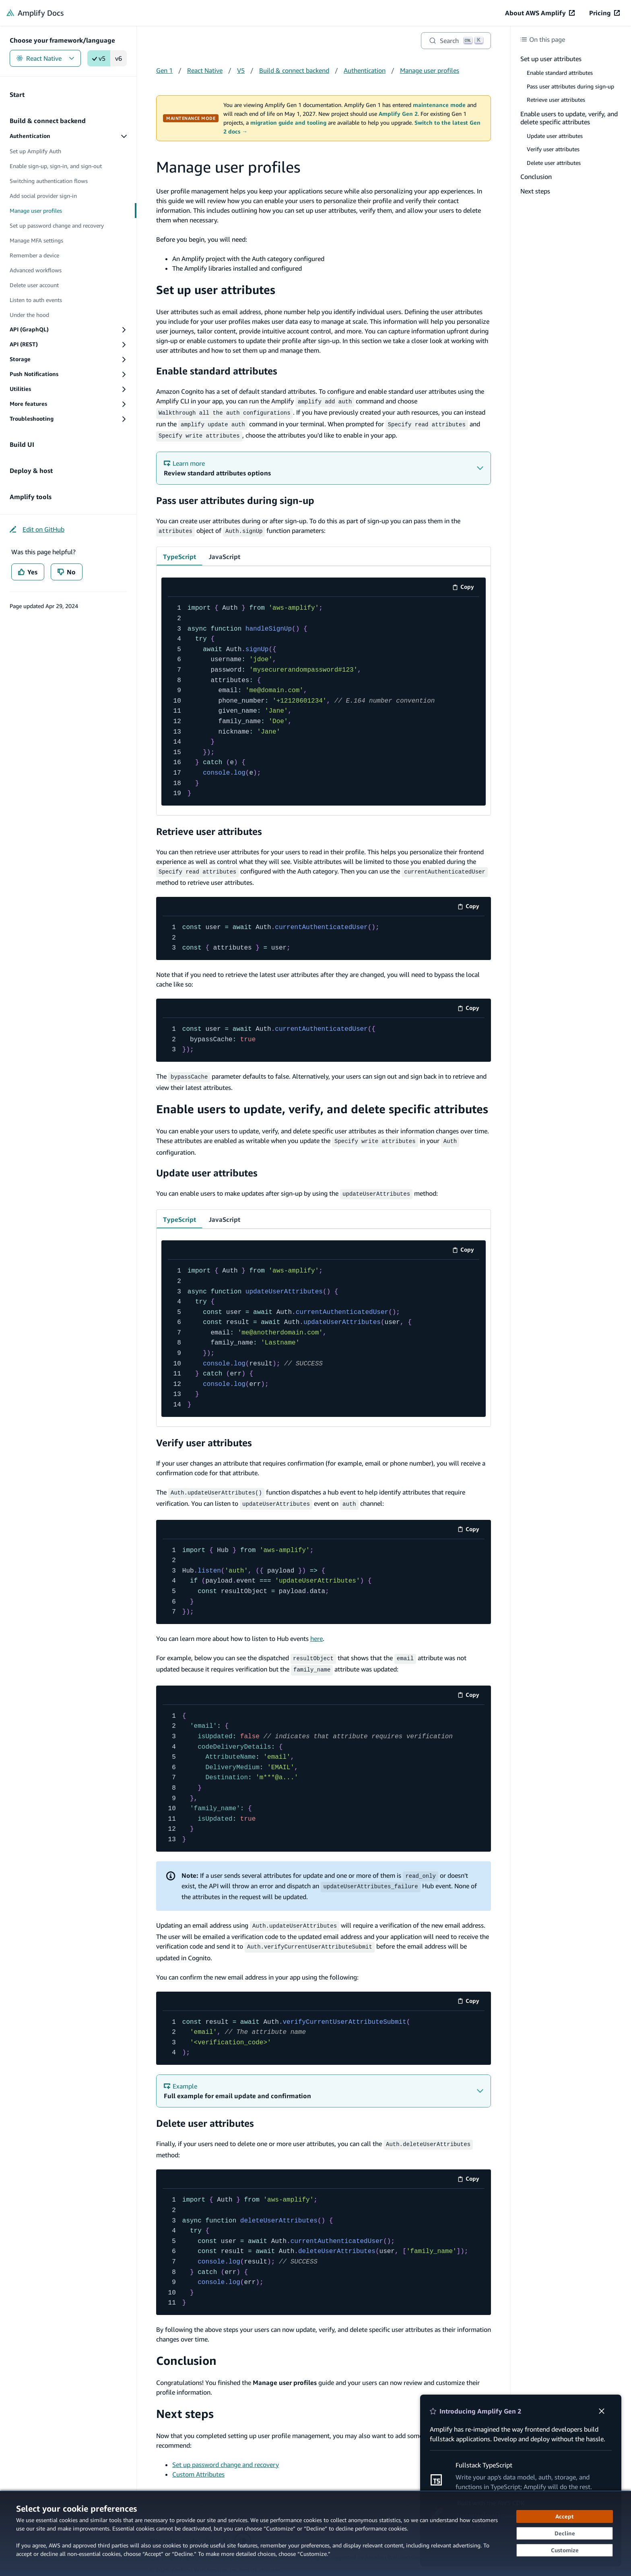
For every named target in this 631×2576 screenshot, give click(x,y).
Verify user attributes (204, 1435)
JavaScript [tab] (224, 553)
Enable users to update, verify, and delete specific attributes (322, 1103)
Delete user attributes (205, 2111)
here (316, 1630)
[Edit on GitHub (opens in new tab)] (37, 529)
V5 (241, 70)
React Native (45, 58)
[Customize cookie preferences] (564, 2550)
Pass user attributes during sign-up (235, 497)
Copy (465, 584)
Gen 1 (164, 70)
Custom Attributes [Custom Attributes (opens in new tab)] (198, 2461)
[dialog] (315, 2533)
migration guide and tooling (288, 122)
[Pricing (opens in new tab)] (604, 13)
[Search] (456, 40)
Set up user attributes (215, 290)
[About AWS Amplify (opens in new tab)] (539, 13)
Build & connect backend (294, 70)
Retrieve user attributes (209, 827)
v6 (118, 58)
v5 (98, 58)
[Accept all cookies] (564, 2516)
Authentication (365, 70)
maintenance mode (439, 105)
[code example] (324, 697)
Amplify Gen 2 (398, 113)
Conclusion (186, 2348)
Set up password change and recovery (225, 2452)
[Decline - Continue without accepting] (564, 2533)
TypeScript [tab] (179, 553)
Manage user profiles (429, 70)
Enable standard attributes (216, 371)
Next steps (185, 2401)
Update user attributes (207, 1166)
